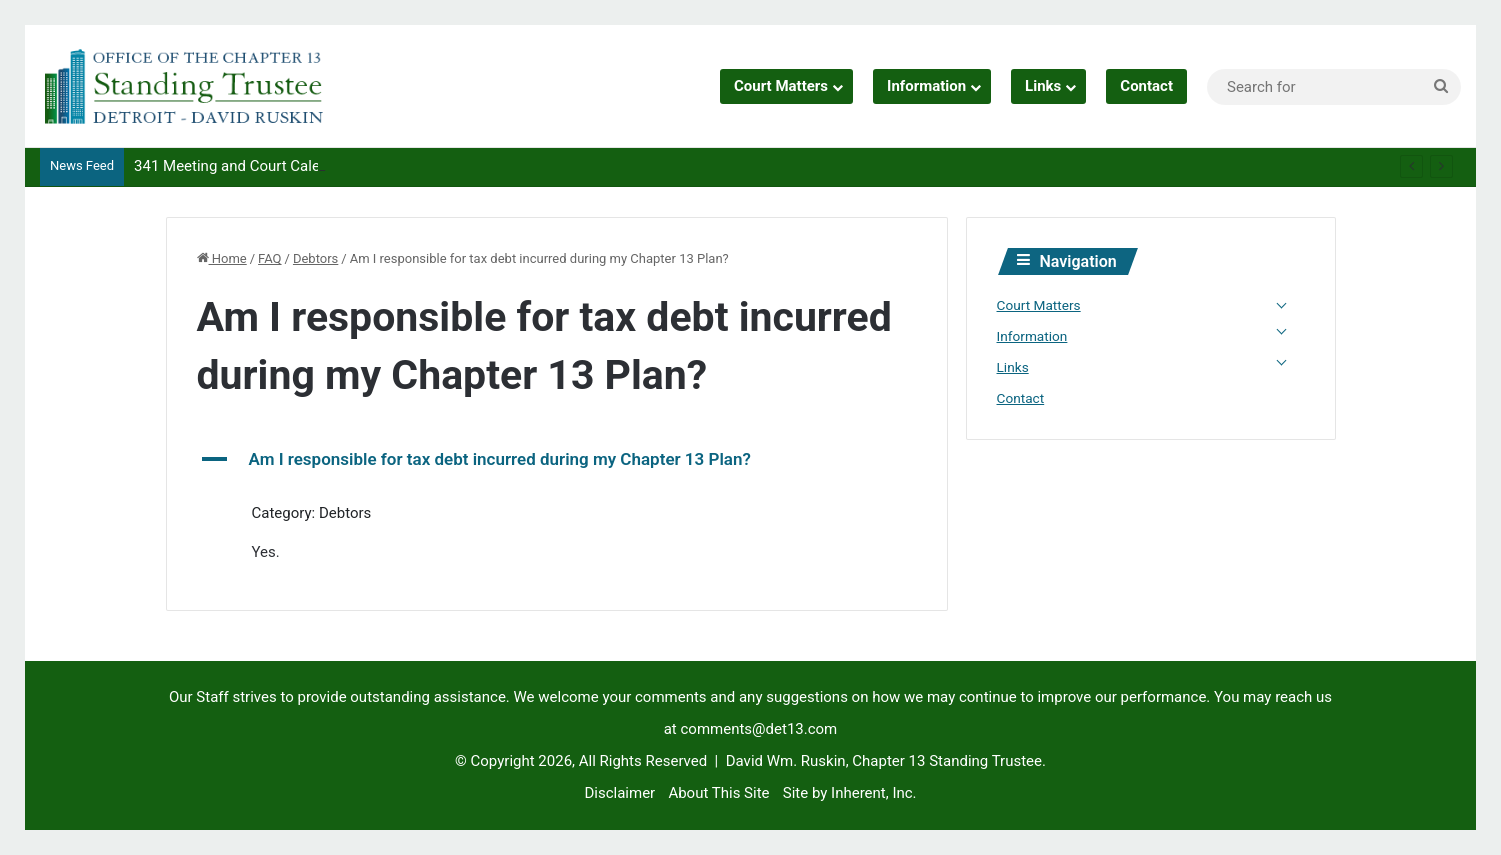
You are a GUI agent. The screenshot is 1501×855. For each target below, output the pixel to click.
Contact (1146, 86)
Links (1043, 86)
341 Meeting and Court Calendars (246, 166)
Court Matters (781, 86)
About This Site (718, 793)
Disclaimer (619, 793)
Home (222, 258)
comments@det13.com (759, 729)
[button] (557, 460)
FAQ (269, 258)
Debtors (315, 258)
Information (926, 86)
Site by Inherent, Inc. (850, 793)
